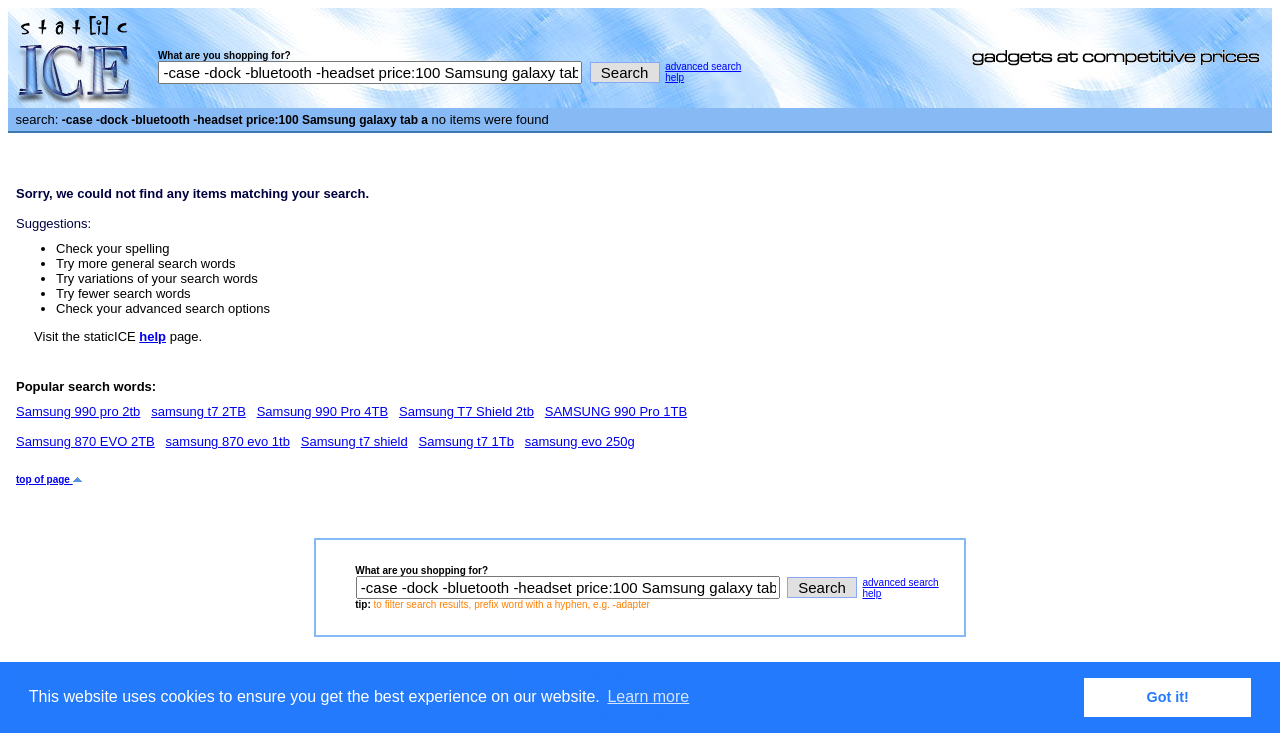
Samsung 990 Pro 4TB (323, 411)
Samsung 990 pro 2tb (78, 411)
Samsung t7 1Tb (466, 441)
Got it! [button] (1168, 697)
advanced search (703, 66)
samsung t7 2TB (198, 411)
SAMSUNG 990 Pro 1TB (616, 411)
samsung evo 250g (580, 441)
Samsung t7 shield (354, 441)
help (674, 77)
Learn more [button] (648, 696)
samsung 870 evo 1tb (228, 441)
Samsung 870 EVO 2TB (85, 441)
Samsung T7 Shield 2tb (466, 411)
